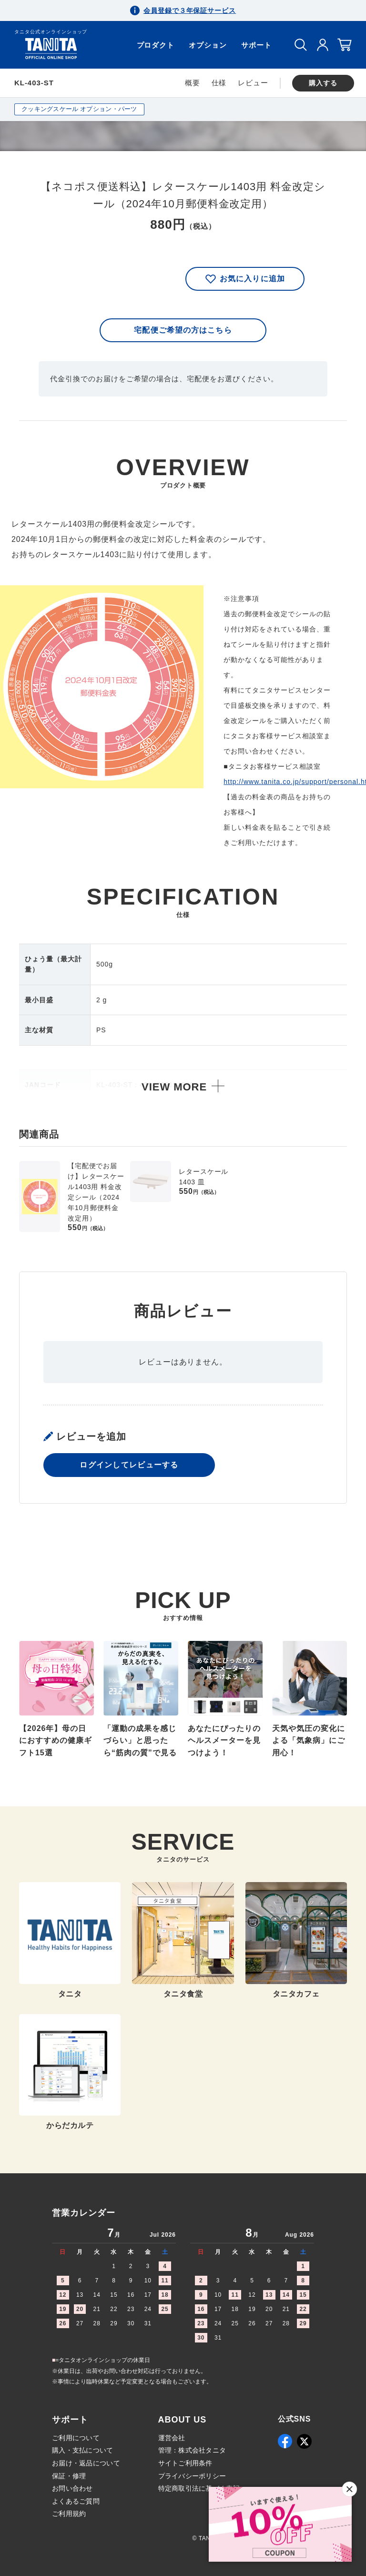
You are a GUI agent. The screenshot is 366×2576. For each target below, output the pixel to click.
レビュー (253, 83)
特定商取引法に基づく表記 (199, 2488)
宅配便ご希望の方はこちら (183, 330)
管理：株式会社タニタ (192, 2450)
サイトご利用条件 (185, 2463)
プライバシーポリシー (192, 2476)
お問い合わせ (72, 2488)
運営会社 (171, 2438)
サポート (256, 45)
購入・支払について (82, 2450)
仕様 (219, 83)
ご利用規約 (69, 2513)
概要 (192, 83)
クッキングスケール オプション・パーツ (79, 108)
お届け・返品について (86, 2463)
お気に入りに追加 (245, 279)
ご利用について (76, 2438)
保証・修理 (69, 2476)
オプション (208, 45)
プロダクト (156, 45)
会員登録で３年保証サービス (189, 10)
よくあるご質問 (76, 2501)
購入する (323, 83)
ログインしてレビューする (129, 1465)
